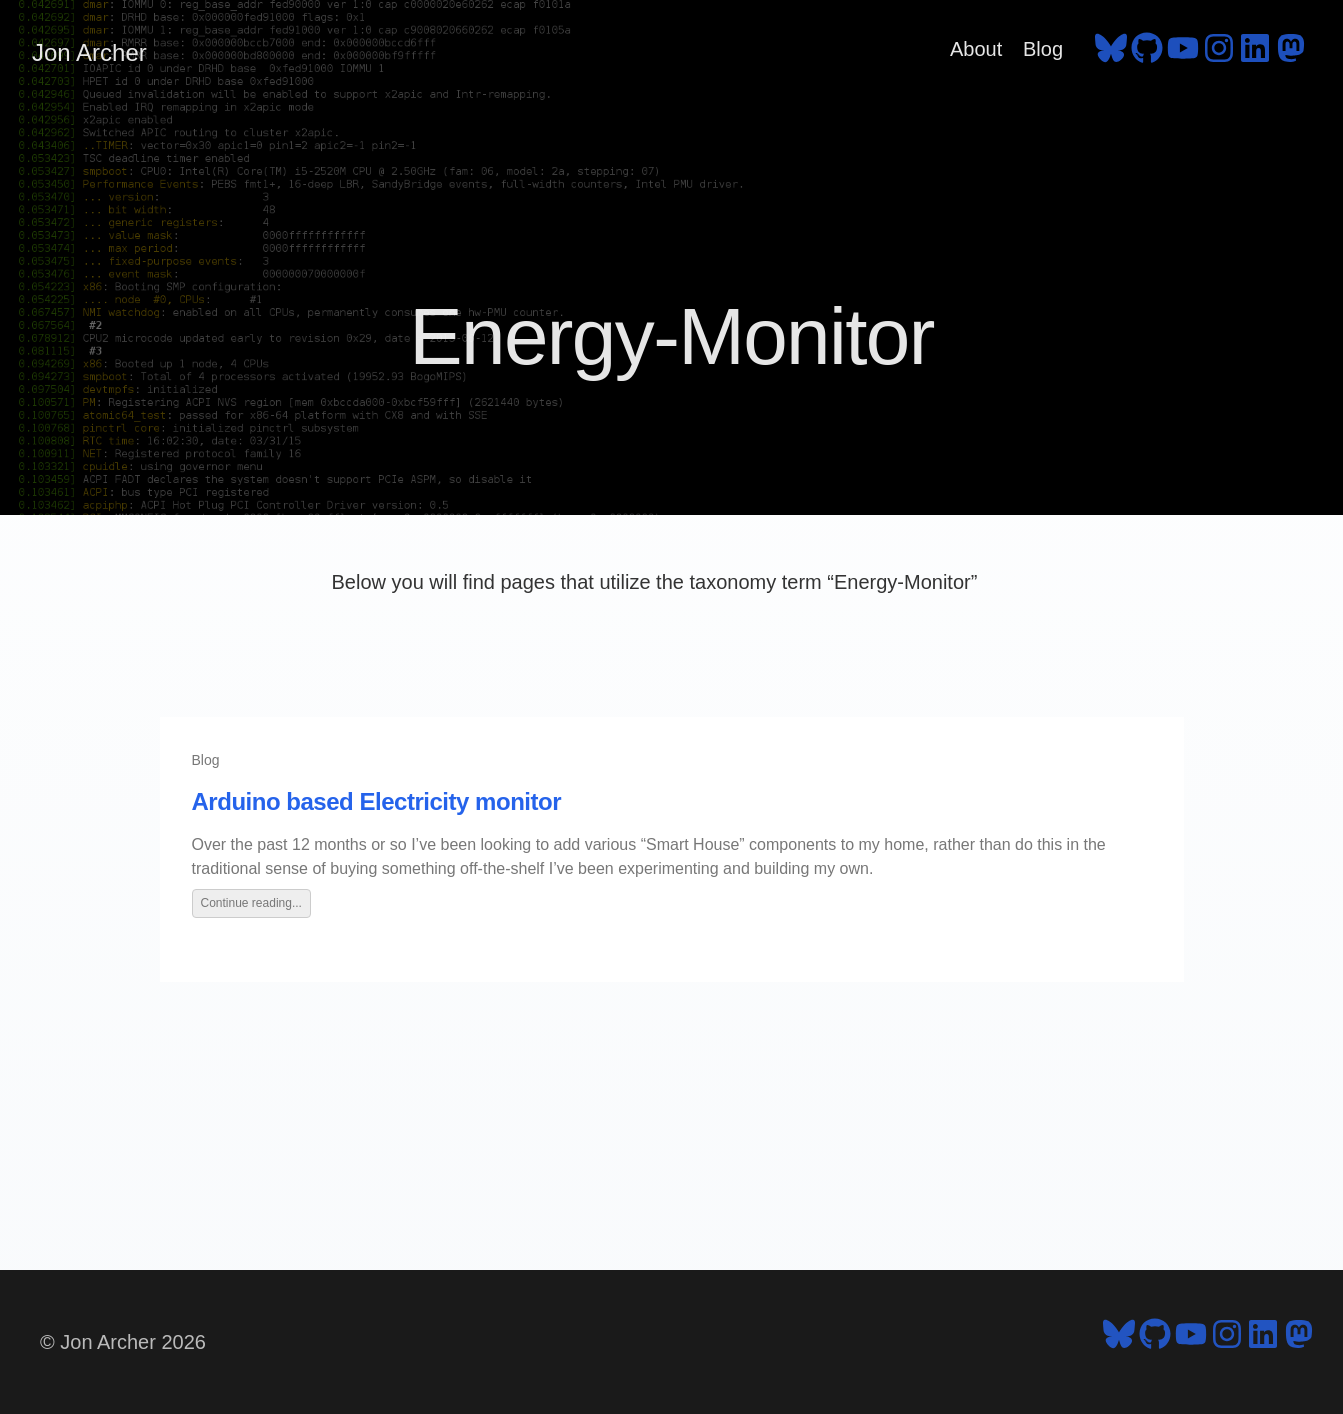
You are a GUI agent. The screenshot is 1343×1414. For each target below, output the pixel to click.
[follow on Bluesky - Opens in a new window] (1111, 53)
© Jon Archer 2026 (123, 1342)
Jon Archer (89, 52)
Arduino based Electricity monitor (377, 801)
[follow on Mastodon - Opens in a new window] (1291, 53)
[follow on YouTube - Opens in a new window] (1183, 53)
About (976, 49)
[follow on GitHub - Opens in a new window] (1147, 53)
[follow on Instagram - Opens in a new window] (1219, 53)
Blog (1043, 49)
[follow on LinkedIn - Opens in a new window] (1255, 53)
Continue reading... (251, 903)
